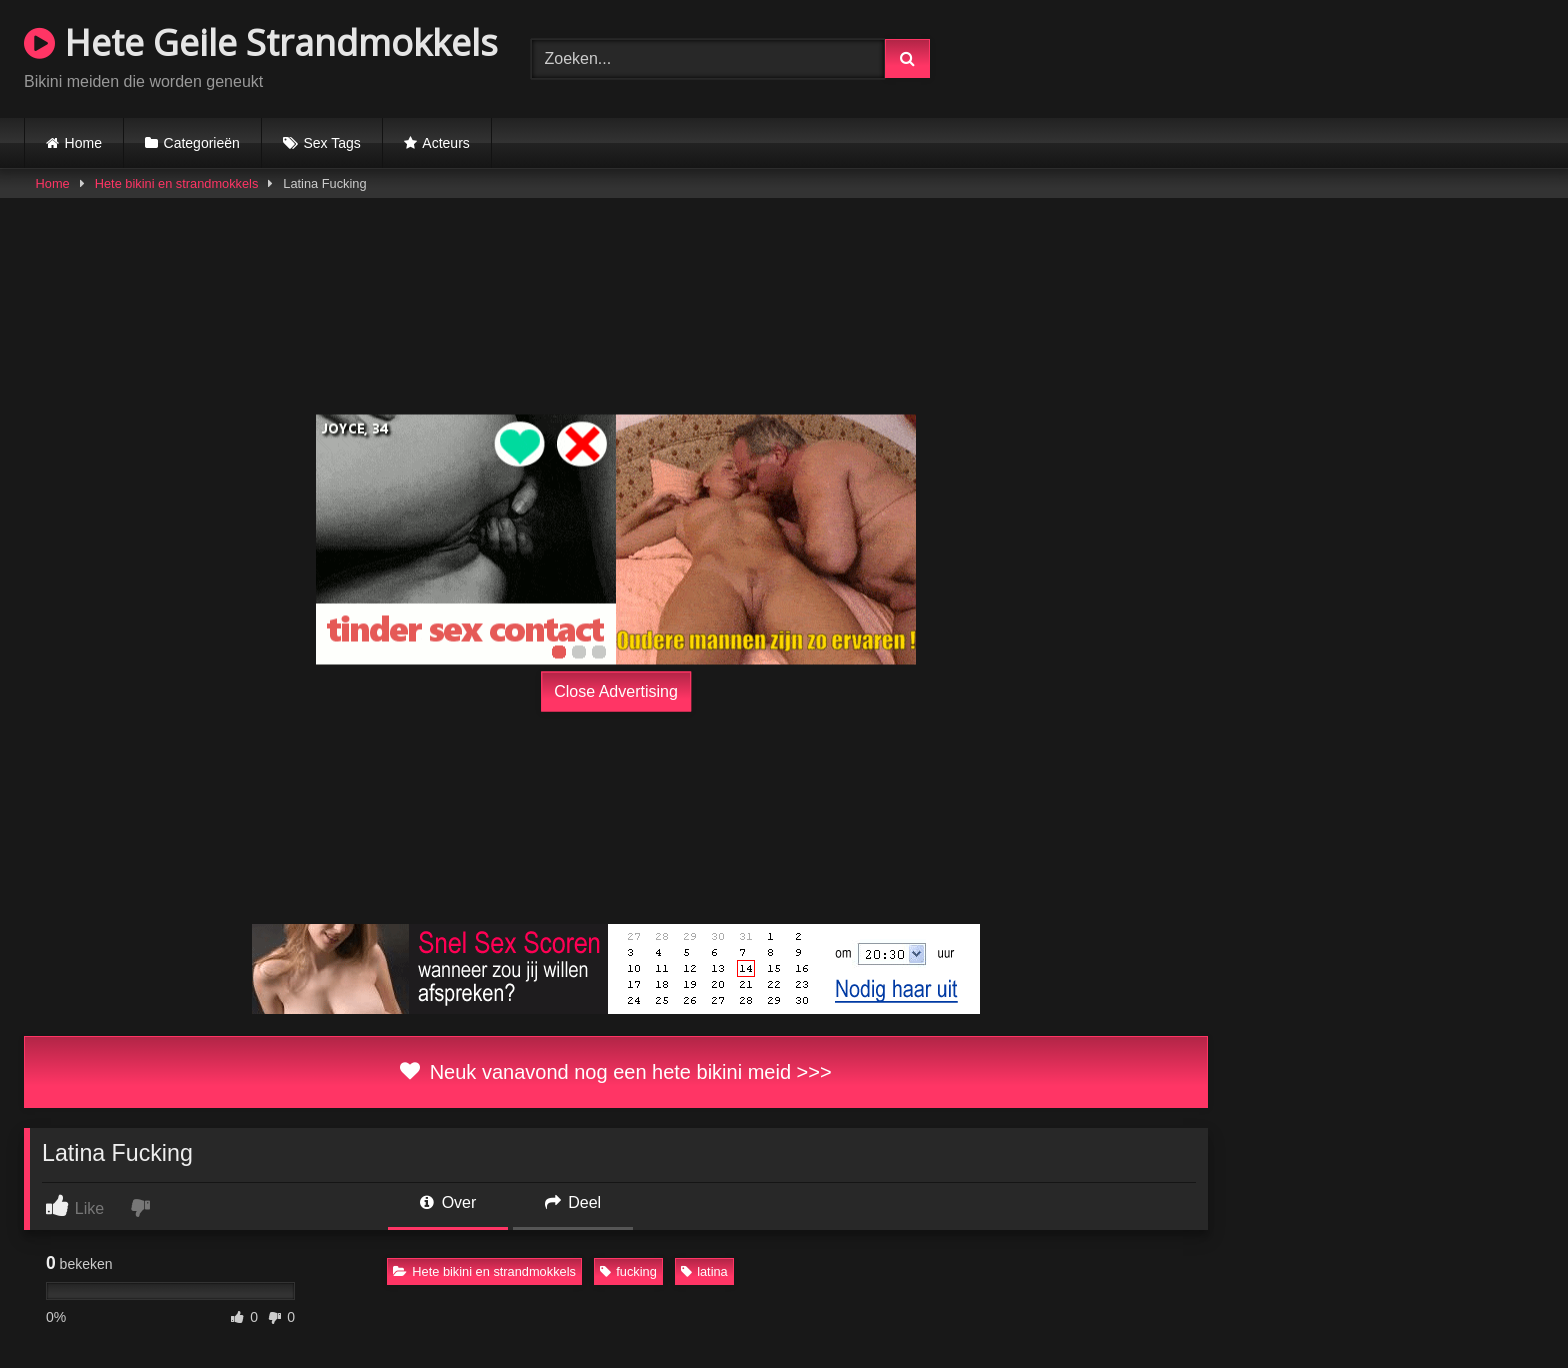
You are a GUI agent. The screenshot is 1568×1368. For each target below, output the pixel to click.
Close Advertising (616, 691)
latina (704, 1271)
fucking (628, 1271)
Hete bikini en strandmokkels (177, 183)
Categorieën (202, 143)
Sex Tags (331, 143)
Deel (573, 1202)
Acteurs (445, 143)
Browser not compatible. (1310, 56)
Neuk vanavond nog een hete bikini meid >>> (615, 1072)
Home (83, 143)
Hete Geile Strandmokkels (261, 42)
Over (448, 1202)
